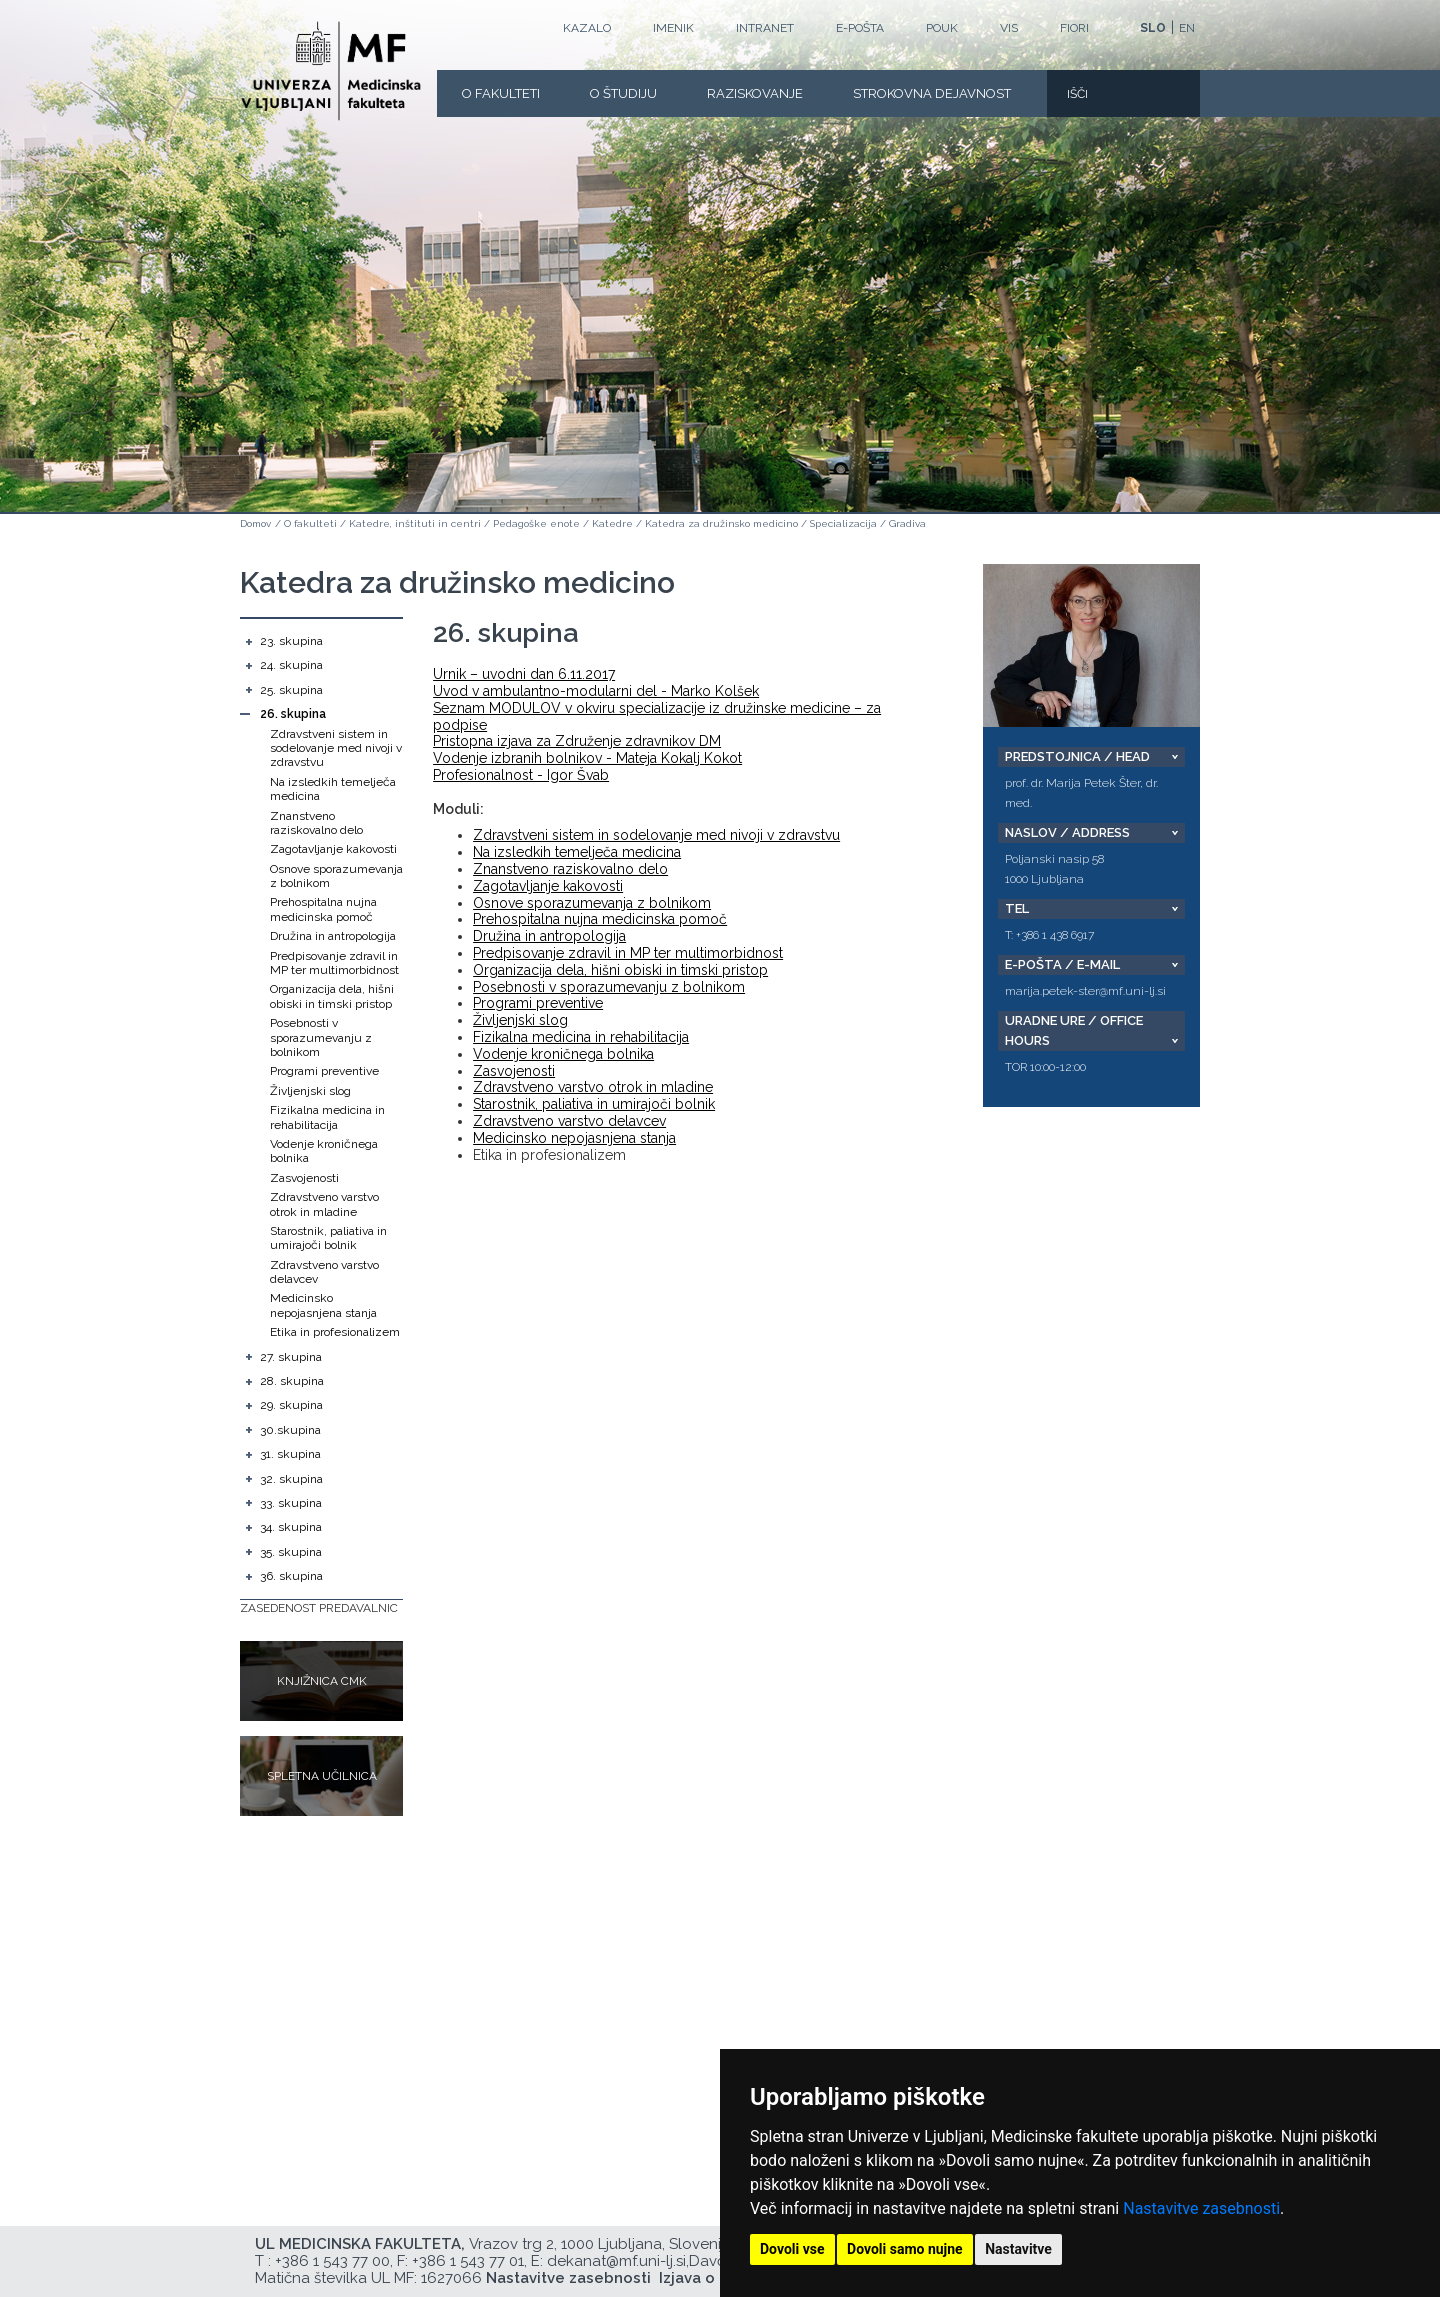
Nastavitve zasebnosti (1201, 2208)
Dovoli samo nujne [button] (905, 2249)
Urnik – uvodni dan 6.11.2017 (524, 674)
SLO (1153, 28)
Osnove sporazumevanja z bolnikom (592, 903)
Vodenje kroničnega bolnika (563, 1054)
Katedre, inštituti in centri (415, 523)
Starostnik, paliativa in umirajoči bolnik (328, 1238)
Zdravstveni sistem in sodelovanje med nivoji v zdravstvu (336, 748)
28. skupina (292, 1381)
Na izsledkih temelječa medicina (577, 852)
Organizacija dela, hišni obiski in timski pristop (332, 996)
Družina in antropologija (333, 936)
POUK (942, 28)
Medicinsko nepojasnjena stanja (323, 1305)
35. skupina (291, 1552)
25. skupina (291, 690)
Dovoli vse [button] (792, 2249)
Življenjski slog (310, 1091)
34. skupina (291, 1527)
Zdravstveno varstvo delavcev (569, 1121)
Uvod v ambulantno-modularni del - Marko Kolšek (596, 691)
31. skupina (290, 1454)
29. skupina (291, 1405)
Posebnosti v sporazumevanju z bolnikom (321, 1037)
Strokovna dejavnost (932, 93)
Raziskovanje (755, 93)
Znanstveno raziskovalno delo (316, 823)
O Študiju (623, 93)
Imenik (673, 28)
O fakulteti (501, 93)
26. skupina (293, 714)
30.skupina (290, 1430)
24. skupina (291, 665)
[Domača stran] (331, 71)
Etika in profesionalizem (335, 1332)
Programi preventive (324, 1071)
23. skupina (291, 641)
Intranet (765, 28)
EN (1187, 28)
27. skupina (291, 1357)
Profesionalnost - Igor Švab (521, 775)
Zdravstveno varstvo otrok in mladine (324, 1204)
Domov (255, 523)
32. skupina (291, 1479)
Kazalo (587, 28)
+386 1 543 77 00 (332, 2261)
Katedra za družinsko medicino (721, 523)
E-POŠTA (860, 28)
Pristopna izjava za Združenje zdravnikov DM (577, 741)
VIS (1009, 28)
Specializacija (843, 523)
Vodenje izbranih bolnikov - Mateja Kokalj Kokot (587, 758)
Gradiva (907, 523)
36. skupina (291, 1576)
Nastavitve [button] (1018, 2249)
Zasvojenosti (304, 1178)
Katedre (612, 523)
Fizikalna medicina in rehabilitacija (327, 1117)
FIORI (1074, 28)
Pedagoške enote (536, 523)
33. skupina (291, 1503)
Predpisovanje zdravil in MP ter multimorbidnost (334, 963)
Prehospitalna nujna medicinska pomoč (323, 909)
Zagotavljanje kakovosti (333, 849)
